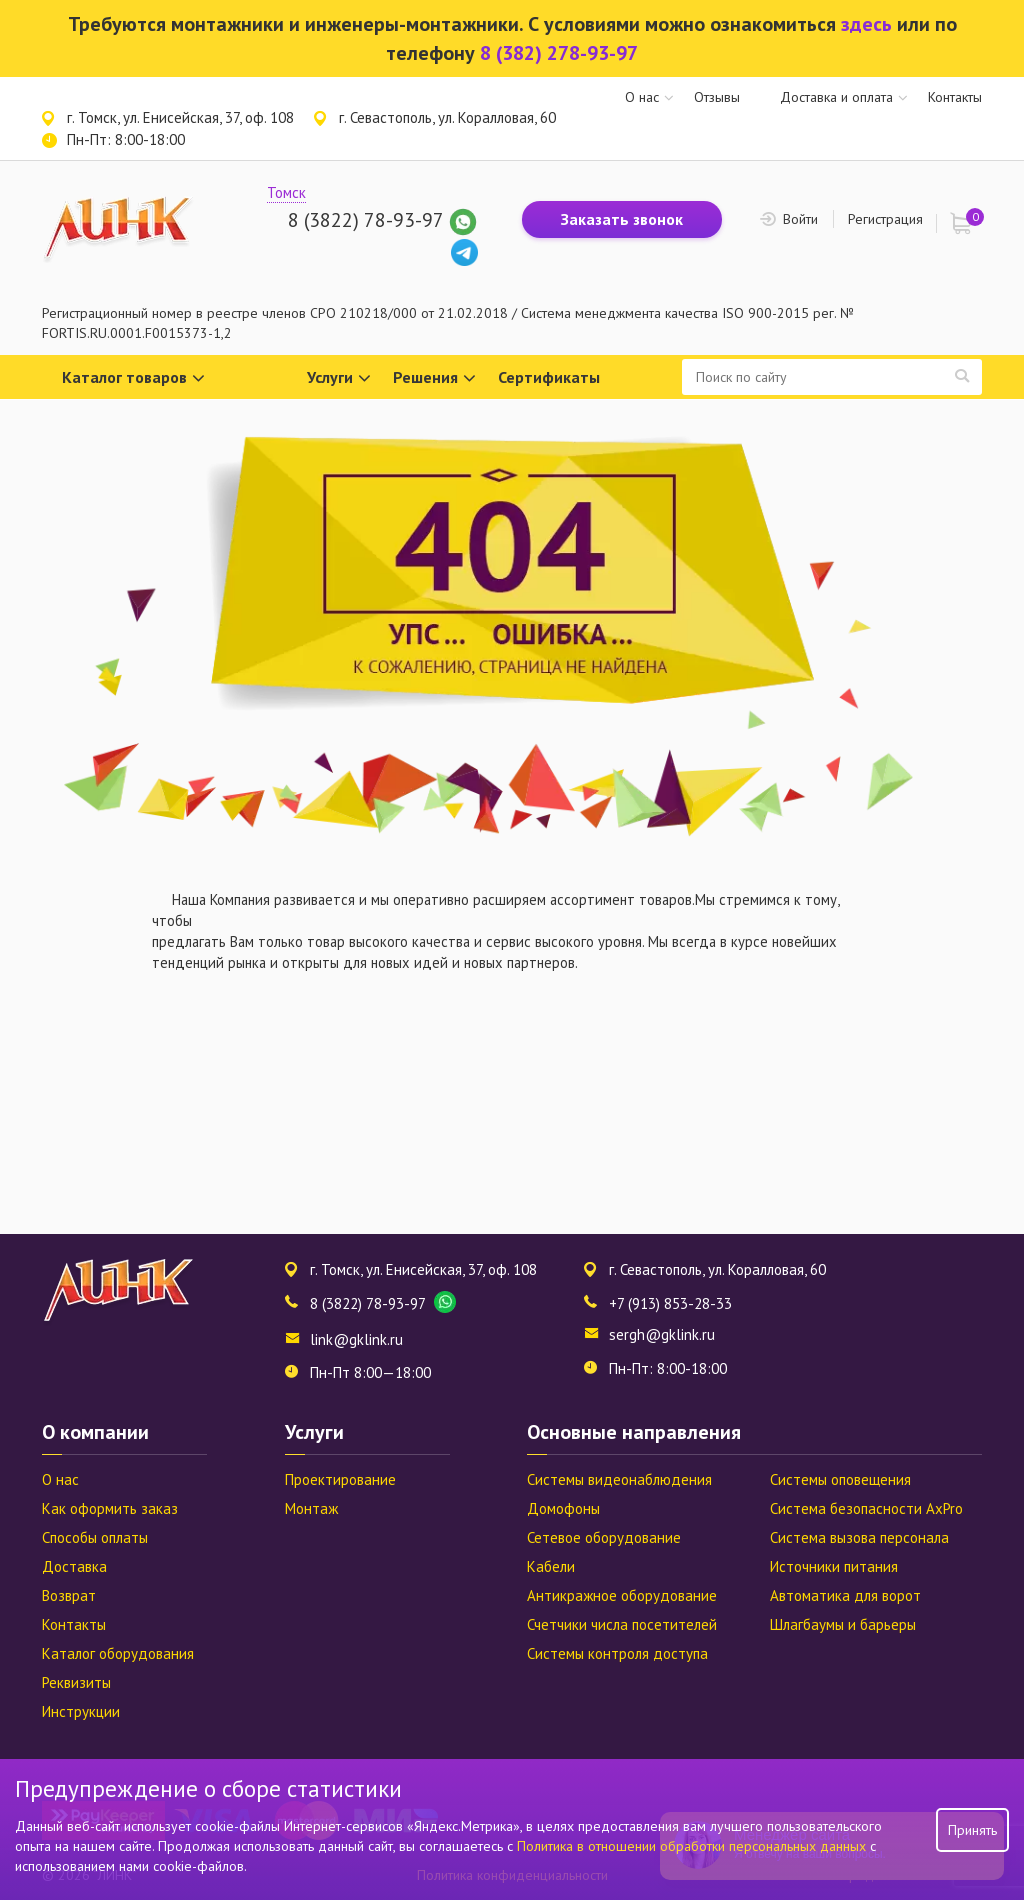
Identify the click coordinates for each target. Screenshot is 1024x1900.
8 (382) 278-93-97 (559, 53)
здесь (866, 24)
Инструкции (81, 1711)
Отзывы (717, 97)
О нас (642, 97)
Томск (286, 192)
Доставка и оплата (836, 97)
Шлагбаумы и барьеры (843, 1624)
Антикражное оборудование (622, 1595)
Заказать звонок (622, 219)
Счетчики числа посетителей (622, 1624)
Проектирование (340, 1479)
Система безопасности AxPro (866, 1508)
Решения (434, 378)
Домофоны (563, 1508)
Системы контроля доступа (617, 1653)
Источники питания (834, 1566)
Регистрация (885, 219)
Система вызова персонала (859, 1537)
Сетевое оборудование (604, 1537)
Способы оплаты (95, 1537)
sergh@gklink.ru (662, 1334)
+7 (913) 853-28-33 (670, 1303)
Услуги (339, 378)
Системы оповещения (840, 1479)
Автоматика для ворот (845, 1595)
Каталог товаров (133, 378)
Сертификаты (549, 377)
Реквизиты (76, 1682)
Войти (800, 219)
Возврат (69, 1595)
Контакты (955, 97)
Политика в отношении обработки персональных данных (693, 1846)
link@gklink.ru (356, 1339)
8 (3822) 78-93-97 (365, 220)
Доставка (74, 1566)
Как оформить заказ (110, 1508)
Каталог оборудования (118, 1653)
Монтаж (311, 1508)
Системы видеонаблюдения (619, 1479)
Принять (972, 1830)
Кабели (551, 1566)
